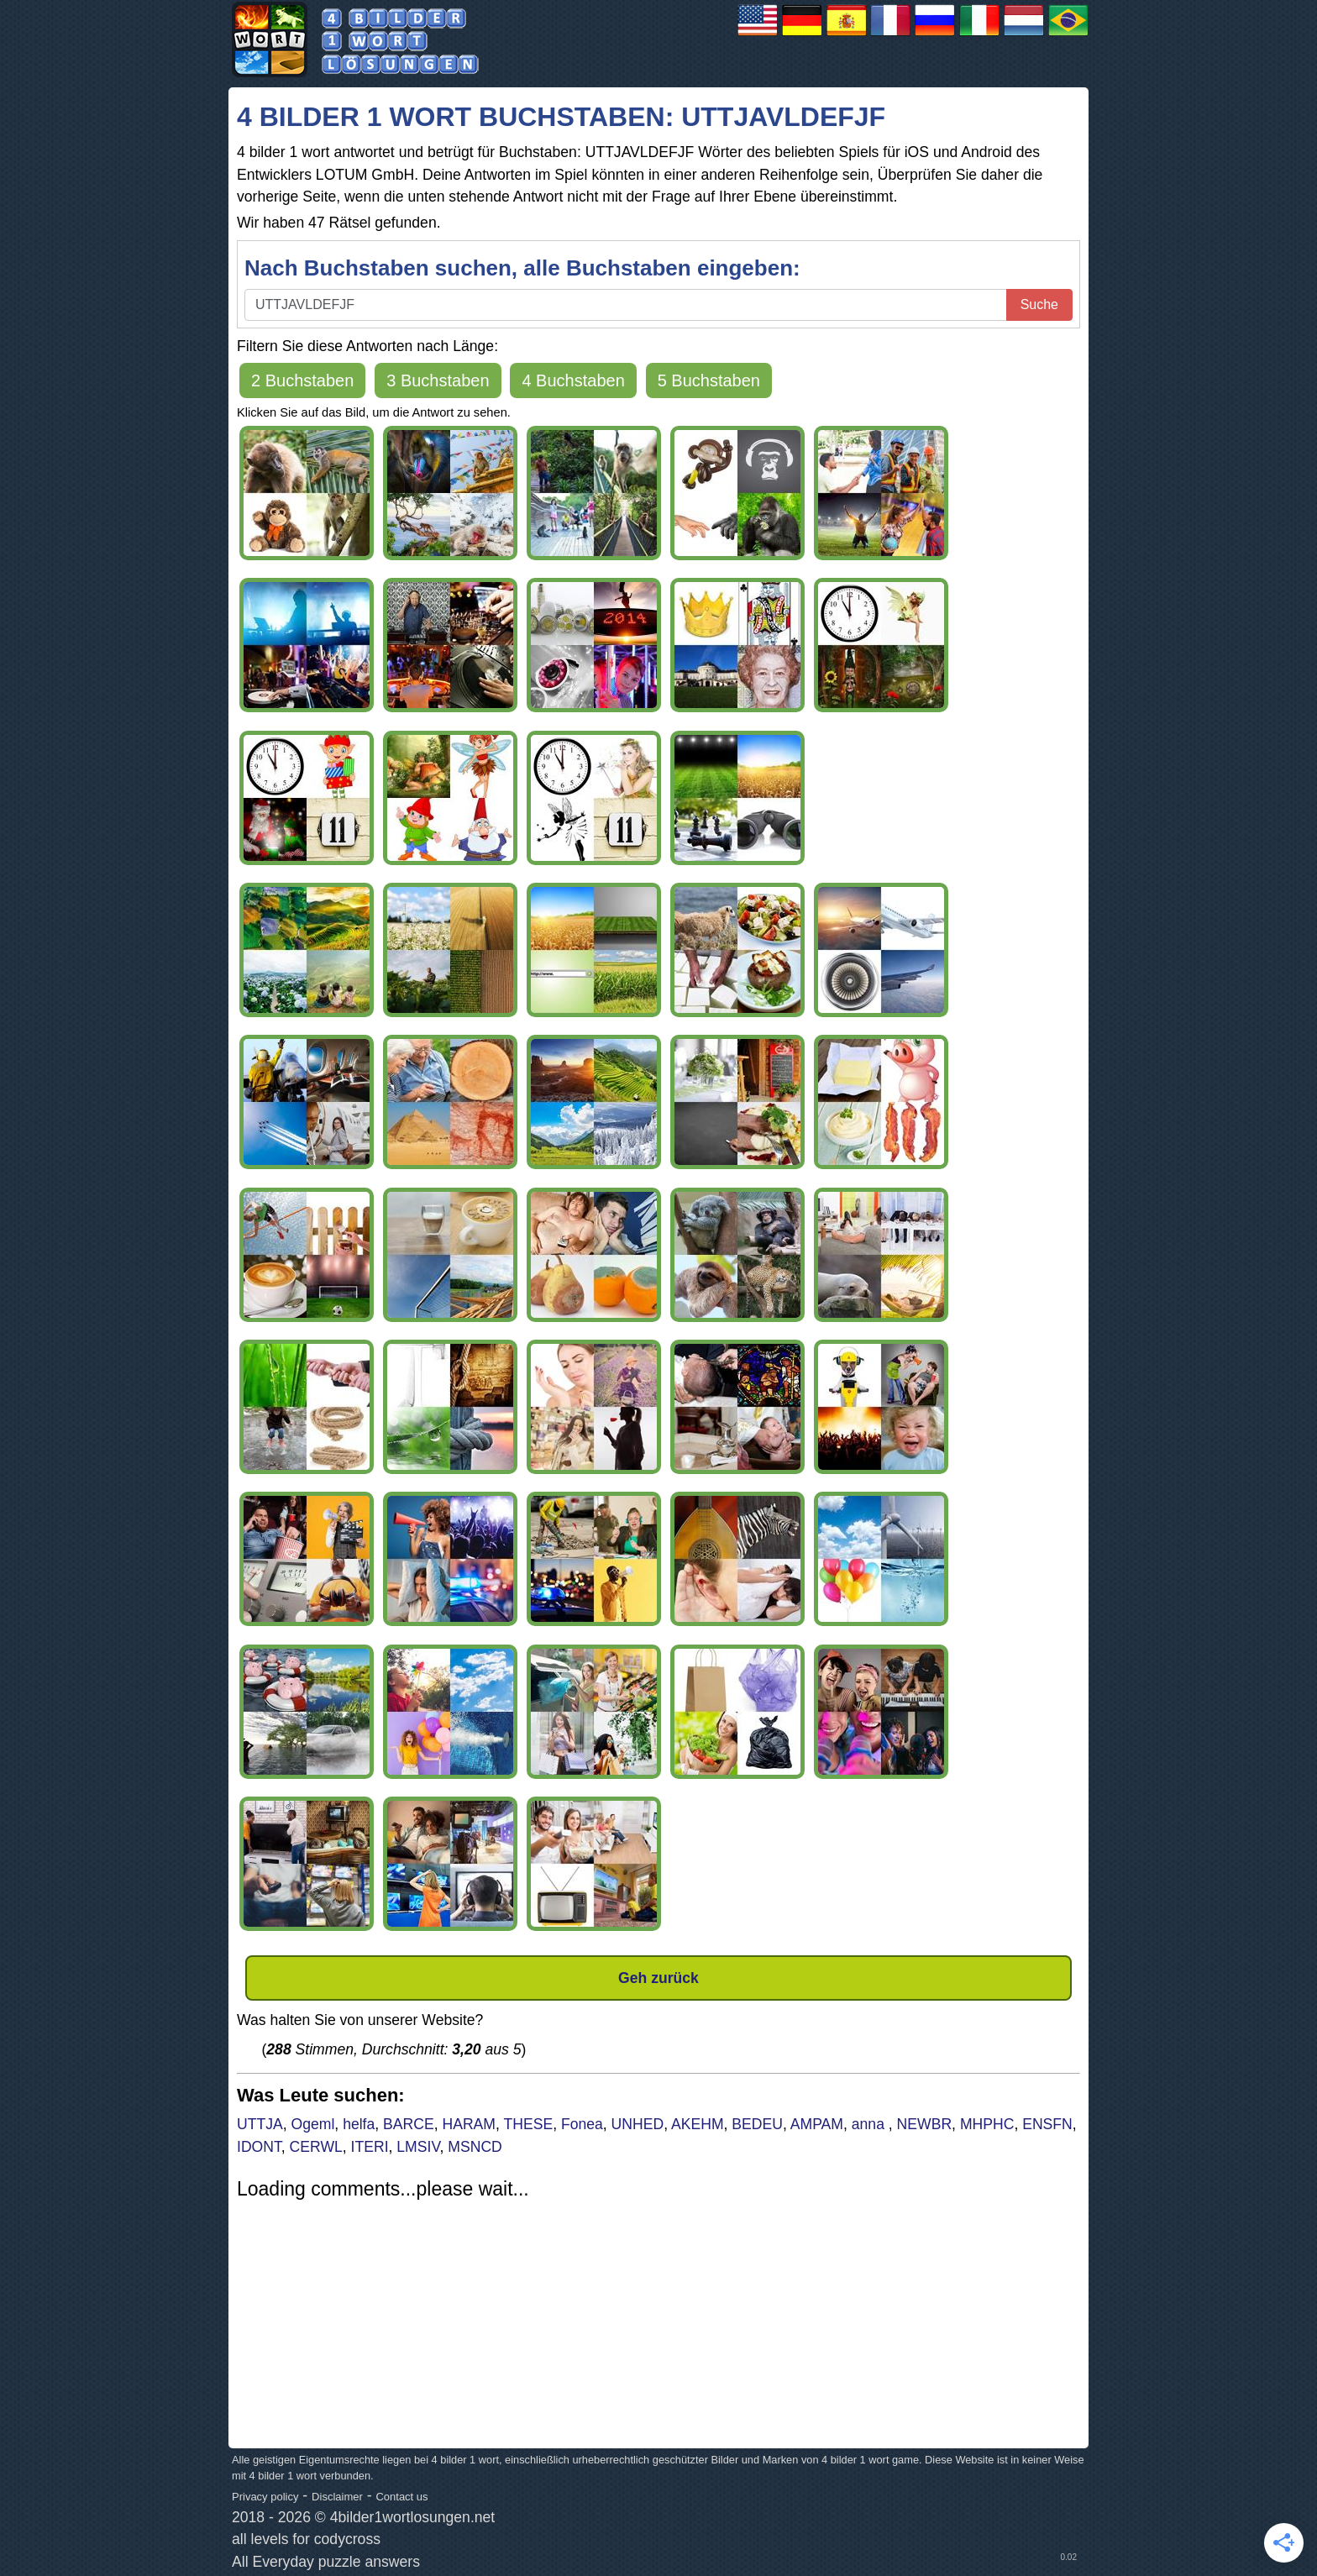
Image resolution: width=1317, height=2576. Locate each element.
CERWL (316, 2146)
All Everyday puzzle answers (326, 2561)
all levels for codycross (306, 2539)
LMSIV (417, 2146)
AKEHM (697, 2124)
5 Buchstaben (709, 380)
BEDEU (757, 2124)
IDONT (259, 2146)
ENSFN (1047, 2124)
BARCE (408, 2124)
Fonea (582, 2124)
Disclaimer (337, 2496)
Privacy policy (265, 2496)
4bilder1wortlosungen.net (413, 2517)
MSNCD (475, 2146)
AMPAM (816, 2124)
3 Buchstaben (437, 380)
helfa (359, 2124)
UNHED (637, 2124)
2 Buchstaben (302, 380)
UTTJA (260, 2124)
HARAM (469, 2124)
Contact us (401, 2496)
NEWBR (924, 2124)
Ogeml (313, 2124)
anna (870, 2124)
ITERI (370, 2146)
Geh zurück (658, 1978)
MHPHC (987, 2124)
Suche (1039, 304)
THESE (528, 2124)
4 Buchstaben (573, 380)
